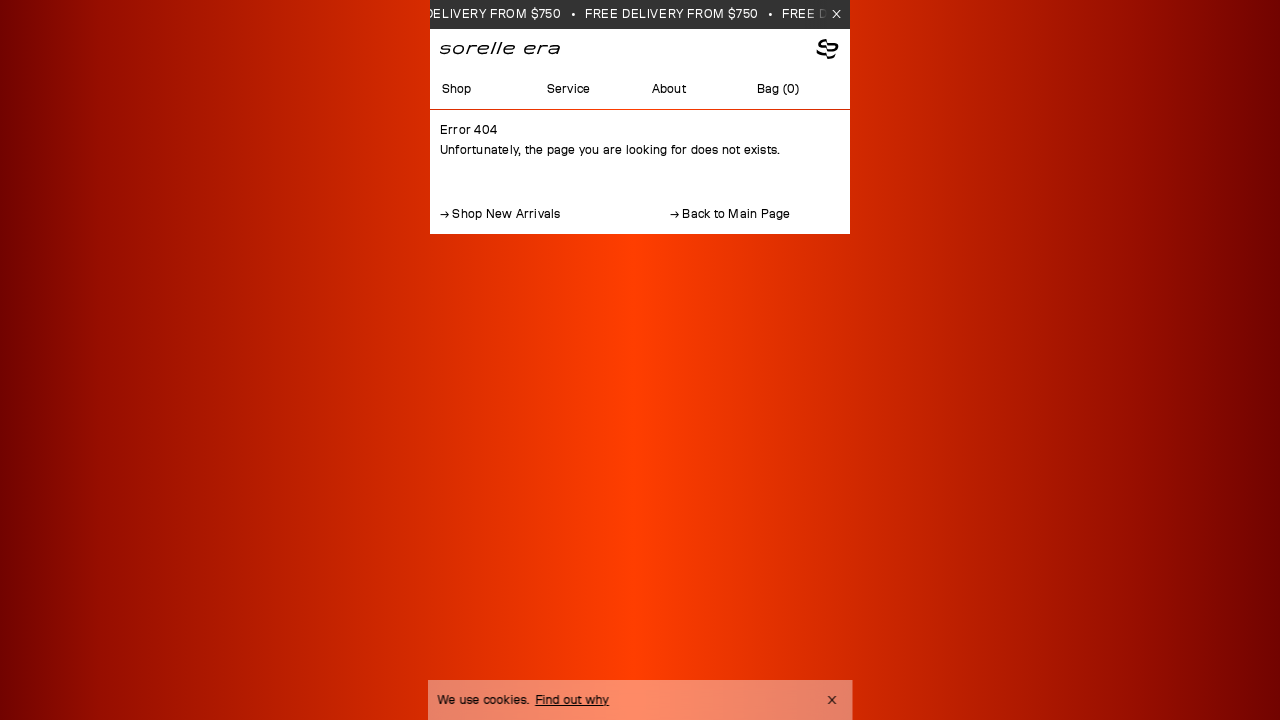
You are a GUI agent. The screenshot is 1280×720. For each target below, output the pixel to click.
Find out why (572, 700)
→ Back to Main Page (730, 214)
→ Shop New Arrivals (500, 214)
